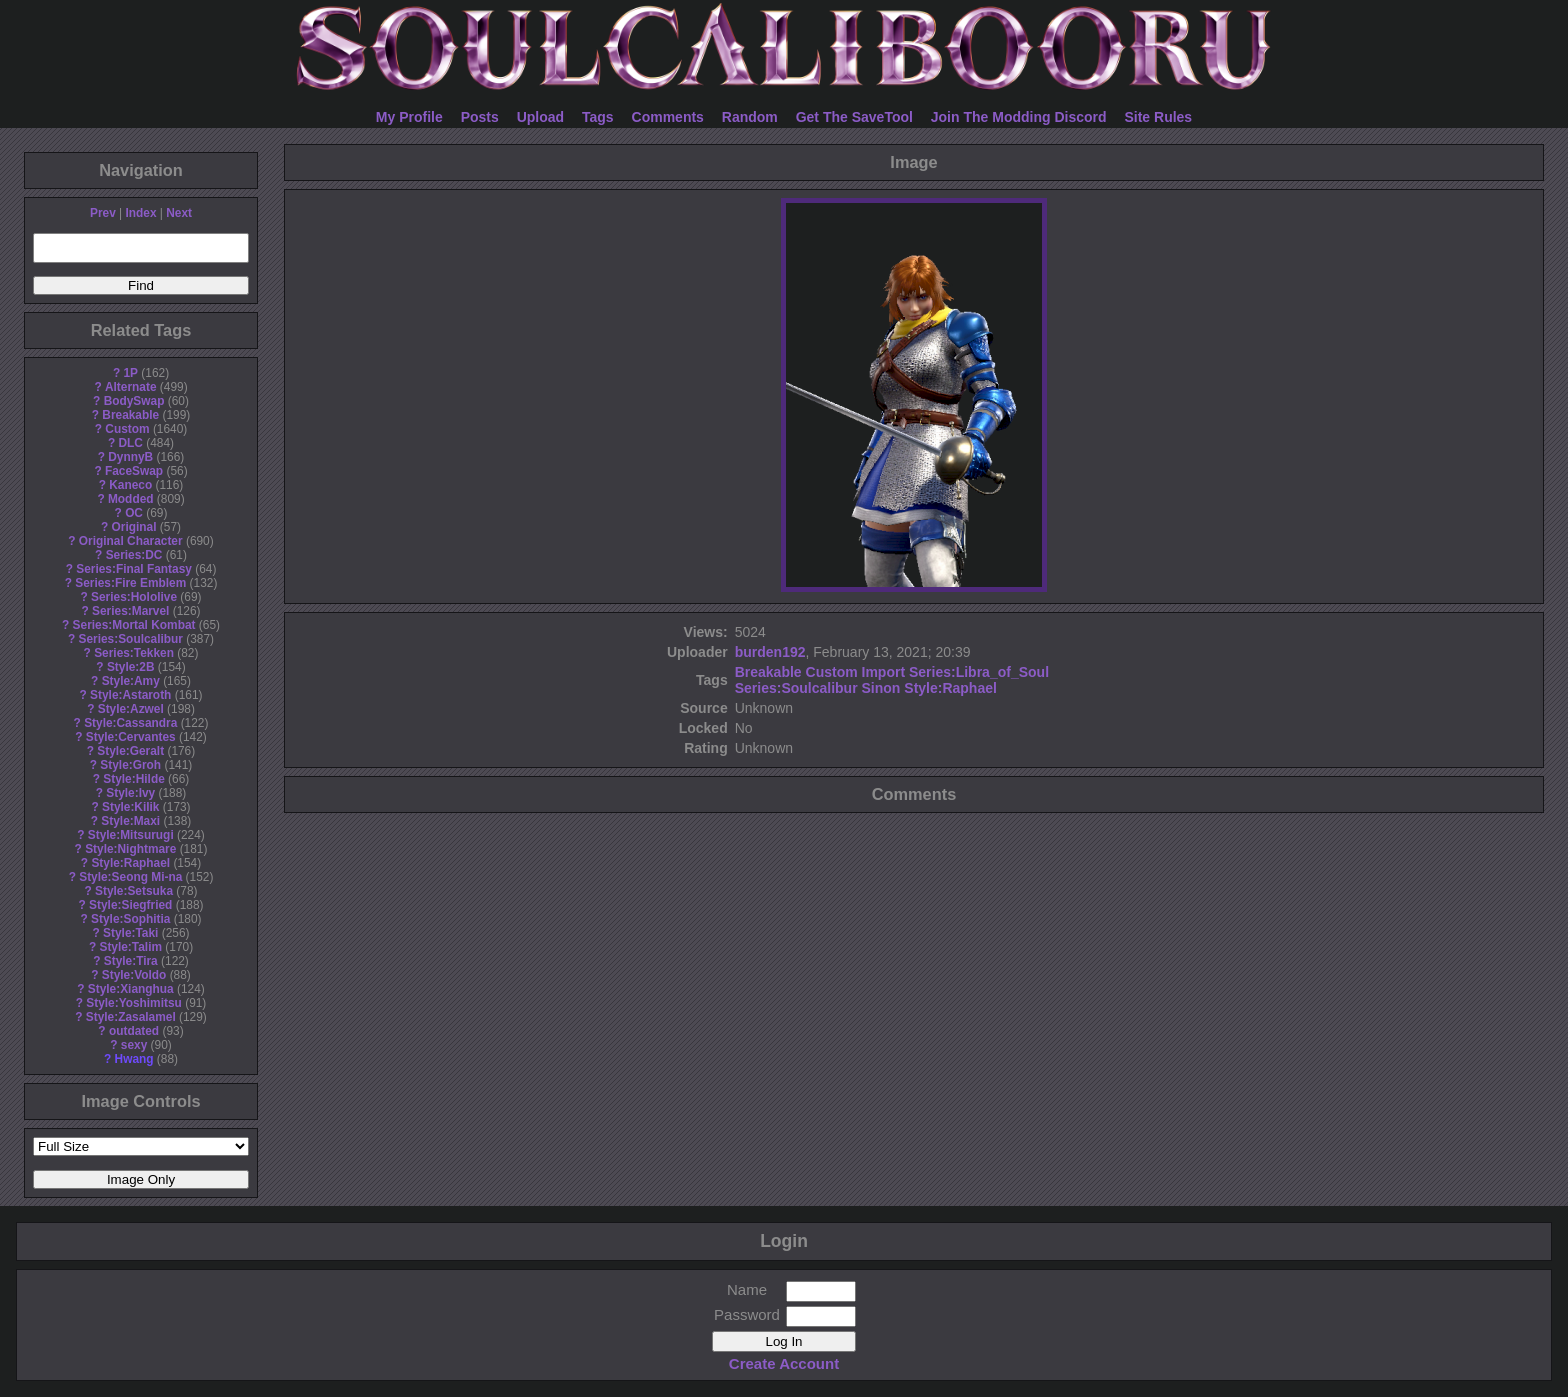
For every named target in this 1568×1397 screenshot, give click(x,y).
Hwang (134, 1059)
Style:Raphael (130, 863)
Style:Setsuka (134, 891)
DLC (131, 443)
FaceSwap (134, 471)
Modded (131, 499)
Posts (480, 117)
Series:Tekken (134, 653)
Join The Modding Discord (1019, 117)
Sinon (881, 688)
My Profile (409, 117)
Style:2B (131, 667)
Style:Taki (130, 933)
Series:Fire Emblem (130, 583)
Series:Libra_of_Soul (979, 672)
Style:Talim (130, 947)
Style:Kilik (131, 807)
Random (750, 117)
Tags (598, 117)
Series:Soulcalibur (131, 639)
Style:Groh (130, 765)
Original (134, 527)
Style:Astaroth (130, 695)
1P (130, 373)
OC (134, 513)
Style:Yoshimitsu (134, 1003)
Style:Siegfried (130, 905)
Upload (540, 117)
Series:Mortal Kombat (134, 625)
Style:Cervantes (131, 737)
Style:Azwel (131, 709)
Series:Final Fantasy (134, 569)
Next (179, 213)
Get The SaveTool (854, 117)
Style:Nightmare (130, 849)
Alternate (131, 387)
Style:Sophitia (130, 919)
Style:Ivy (130, 793)
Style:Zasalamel (131, 1017)
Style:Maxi (130, 821)
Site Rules (1158, 117)
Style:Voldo (134, 975)
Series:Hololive (134, 597)
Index (140, 213)
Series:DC (134, 555)
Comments (668, 117)
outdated (134, 1031)
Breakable (130, 415)
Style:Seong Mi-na (130, 877)
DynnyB (130, 457)
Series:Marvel (130, 611)
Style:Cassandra (130, 723)
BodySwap (134, 401)
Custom (127, 429)
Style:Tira (131, 961)
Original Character (131, 541)
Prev (103, 213)
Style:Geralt (130, 751)
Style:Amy (131, 681)
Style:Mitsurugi (131, 835)
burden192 (770, 652)
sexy (134, 1045)
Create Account (784, 1363)
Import (884, 672)
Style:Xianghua (131, 989)
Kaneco (130, 485)
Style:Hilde (133, 779)
